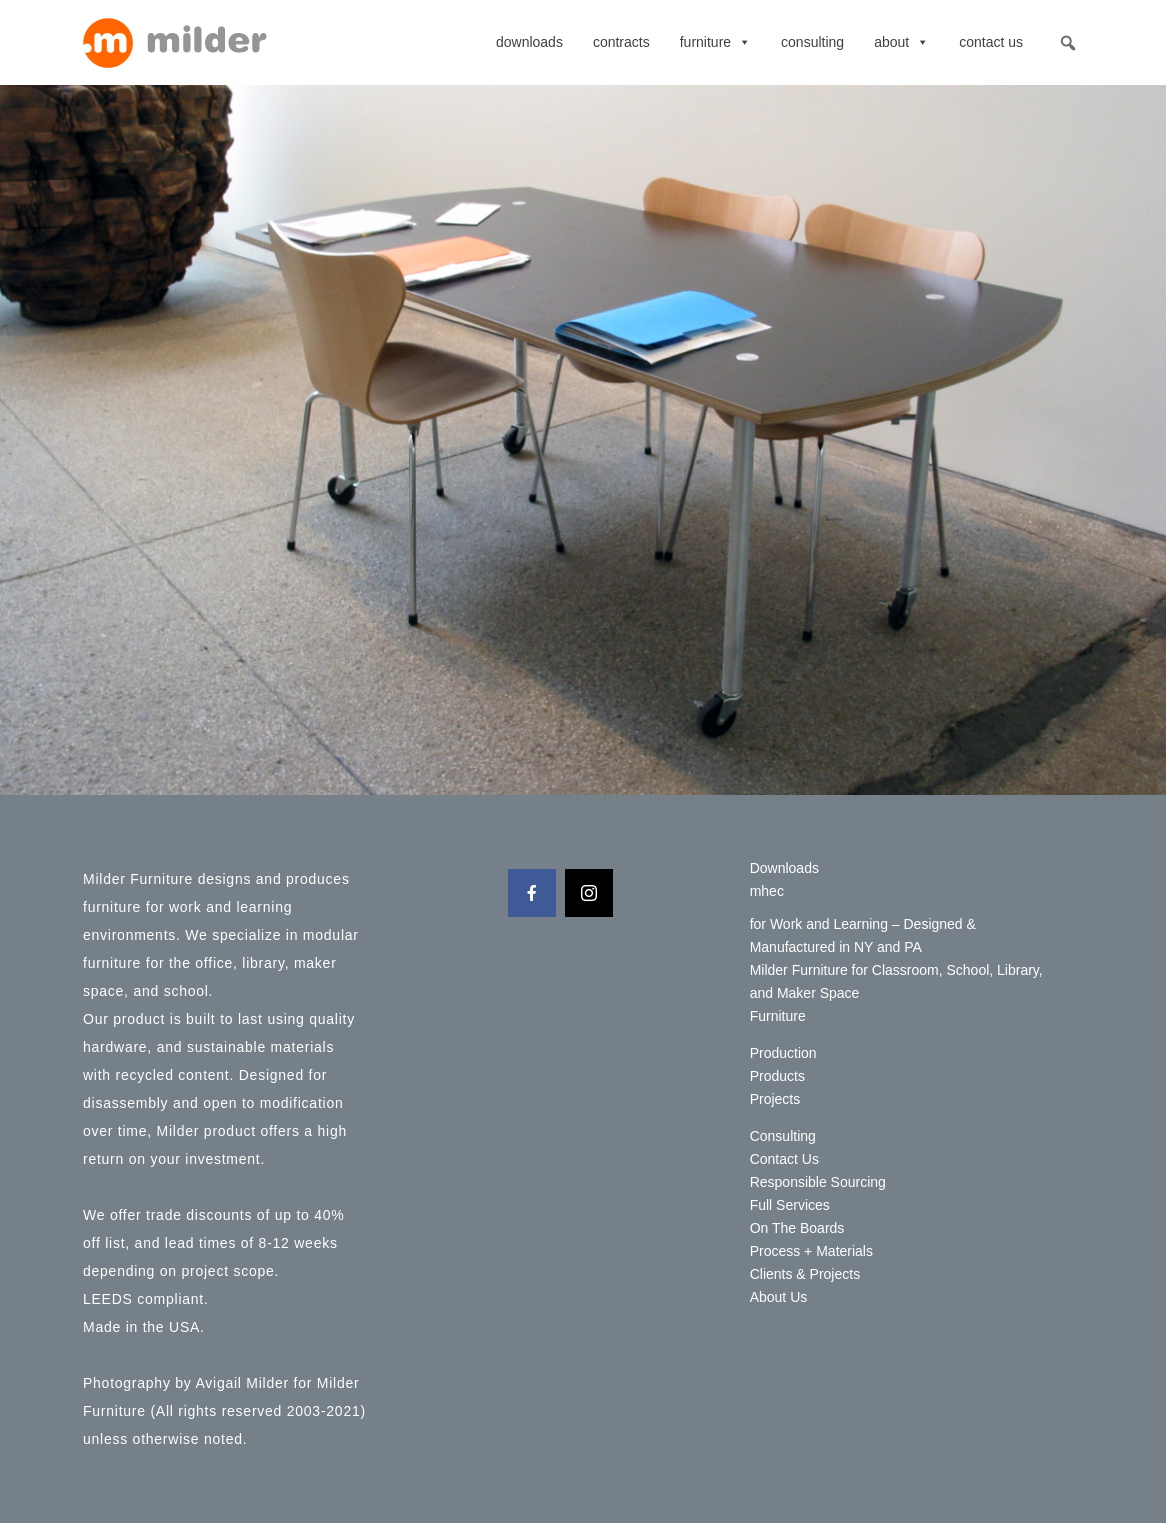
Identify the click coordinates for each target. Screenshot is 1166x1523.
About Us (779, 1297)
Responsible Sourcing (818, 1182)
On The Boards (797, 1228)
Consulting (812, 42)
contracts (621, 42)
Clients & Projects (805, 1274)
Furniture (715, 42)
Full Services (790, 1205)
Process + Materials (811, 1251)
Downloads (529, 42)
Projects (775, 1099)
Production (783, 1053)
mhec (767, 891)
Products (777, 1076)
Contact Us (991, 42)
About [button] (901, 42)
